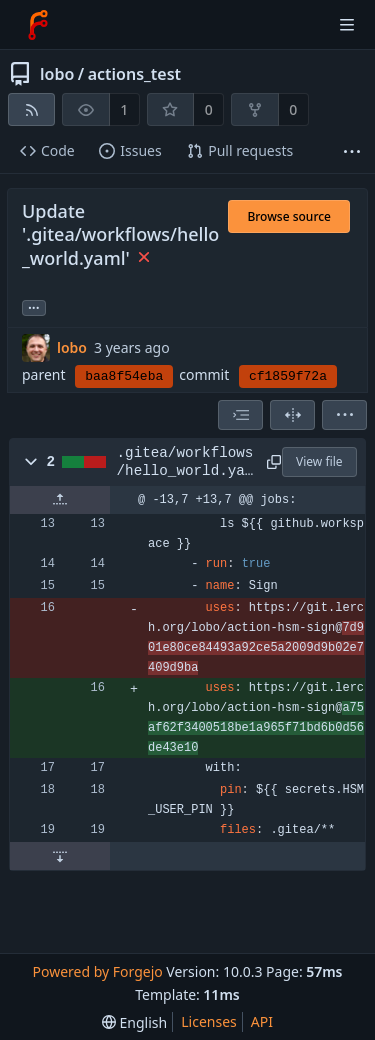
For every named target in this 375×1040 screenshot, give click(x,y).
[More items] (352, 151)
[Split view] (292, 415)
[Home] (38, 25)
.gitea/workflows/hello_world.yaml (185, 463)
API (262, 1021)
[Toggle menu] (347, 25)
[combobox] (240, 415)
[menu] (344, 415)
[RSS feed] (31, 109)
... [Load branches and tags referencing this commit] (34, 306)
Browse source (289, 216)
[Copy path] (270, 462)
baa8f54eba (124, 376)
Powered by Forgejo (97, 971)
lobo (57, 74)
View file (319, 461)
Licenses (209, 1021)
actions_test (134, 74)
